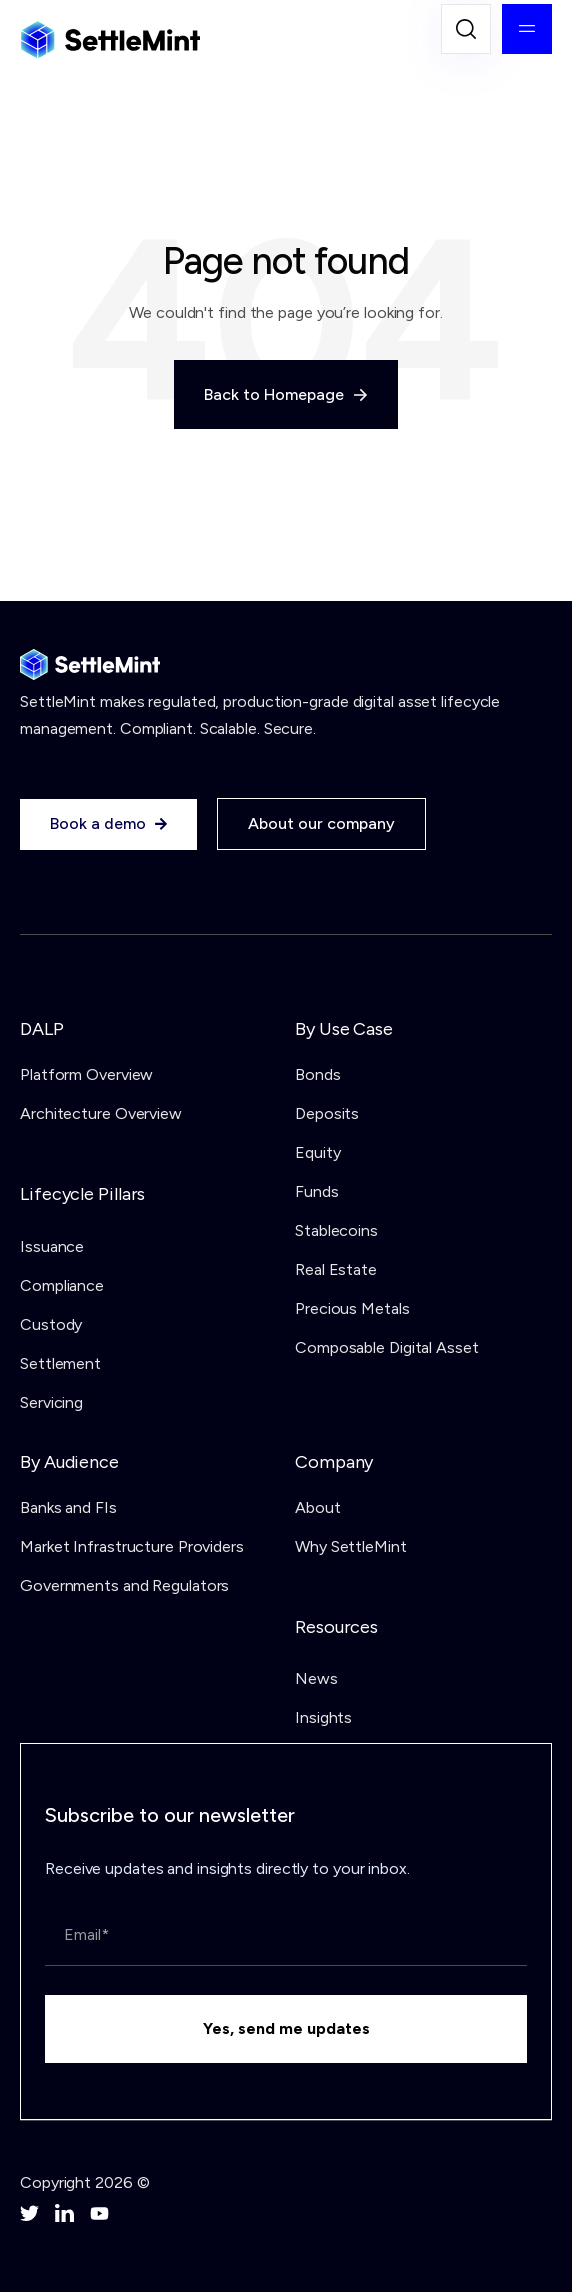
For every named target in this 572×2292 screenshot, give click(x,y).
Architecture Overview (101, 1113)
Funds (317, 1191)
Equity (317, 1152)
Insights (323, 1717)
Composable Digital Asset (387, 1347)
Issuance (52, 1246)
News (316, 1678)
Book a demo (108, 824)
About (318, 1507)
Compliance (62, 1285)
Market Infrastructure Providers (132, 1546)
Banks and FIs (68, 1507)
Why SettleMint (351, 1546)
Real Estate (336, 1269)
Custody (51, 1324)
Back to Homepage (286, 394)
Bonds (318, 1074)
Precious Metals (352, 1308)
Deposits (327, 1113)
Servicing (51, 1402)
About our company (321, 823)
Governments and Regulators (124, 1585)
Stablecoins (336, 1230)
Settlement (60, 1363)
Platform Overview (86, 1074)
